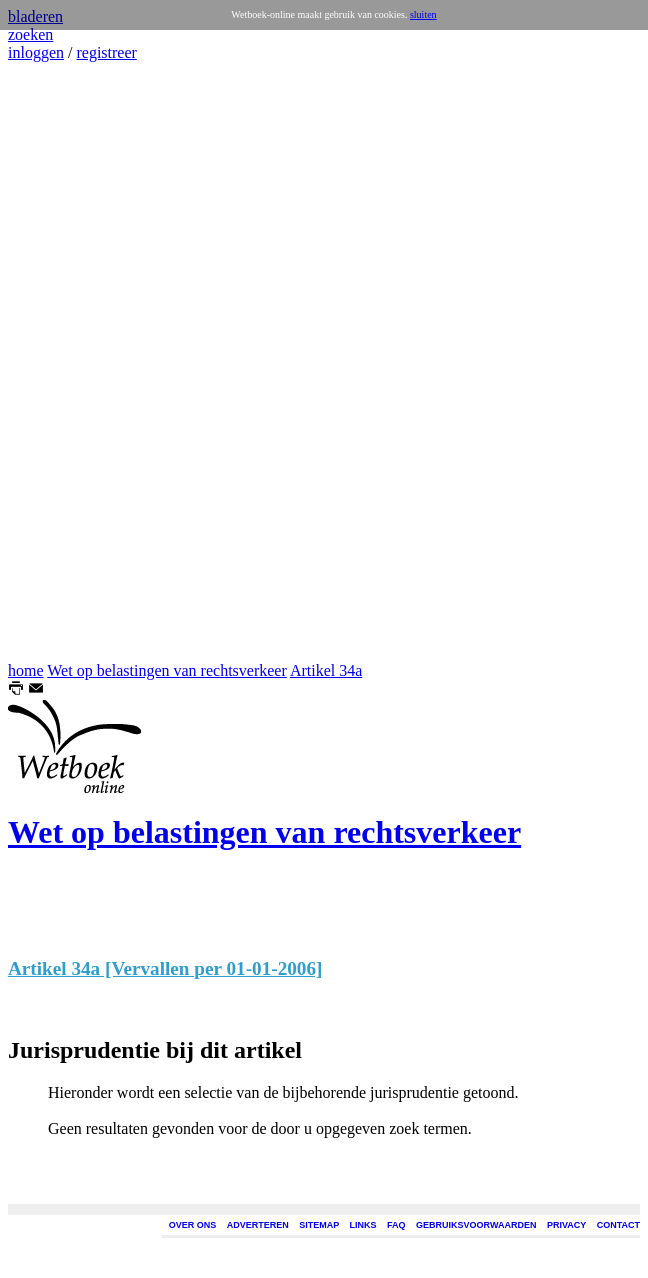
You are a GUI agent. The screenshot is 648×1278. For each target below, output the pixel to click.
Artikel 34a (326, 670)
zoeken (30, 34)
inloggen (36, 52)
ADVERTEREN (258, 1225)
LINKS (363, 1225)
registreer (106, 52)
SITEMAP (319, 1225)
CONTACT (618, 1225)
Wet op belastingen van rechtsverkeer (167, 670)
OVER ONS (193, 1225)
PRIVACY (566, 1225)
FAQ (396, 1225)
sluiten (423, 14)
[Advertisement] (68, 362)
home (26, 670)
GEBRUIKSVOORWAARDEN (476, 1225)
